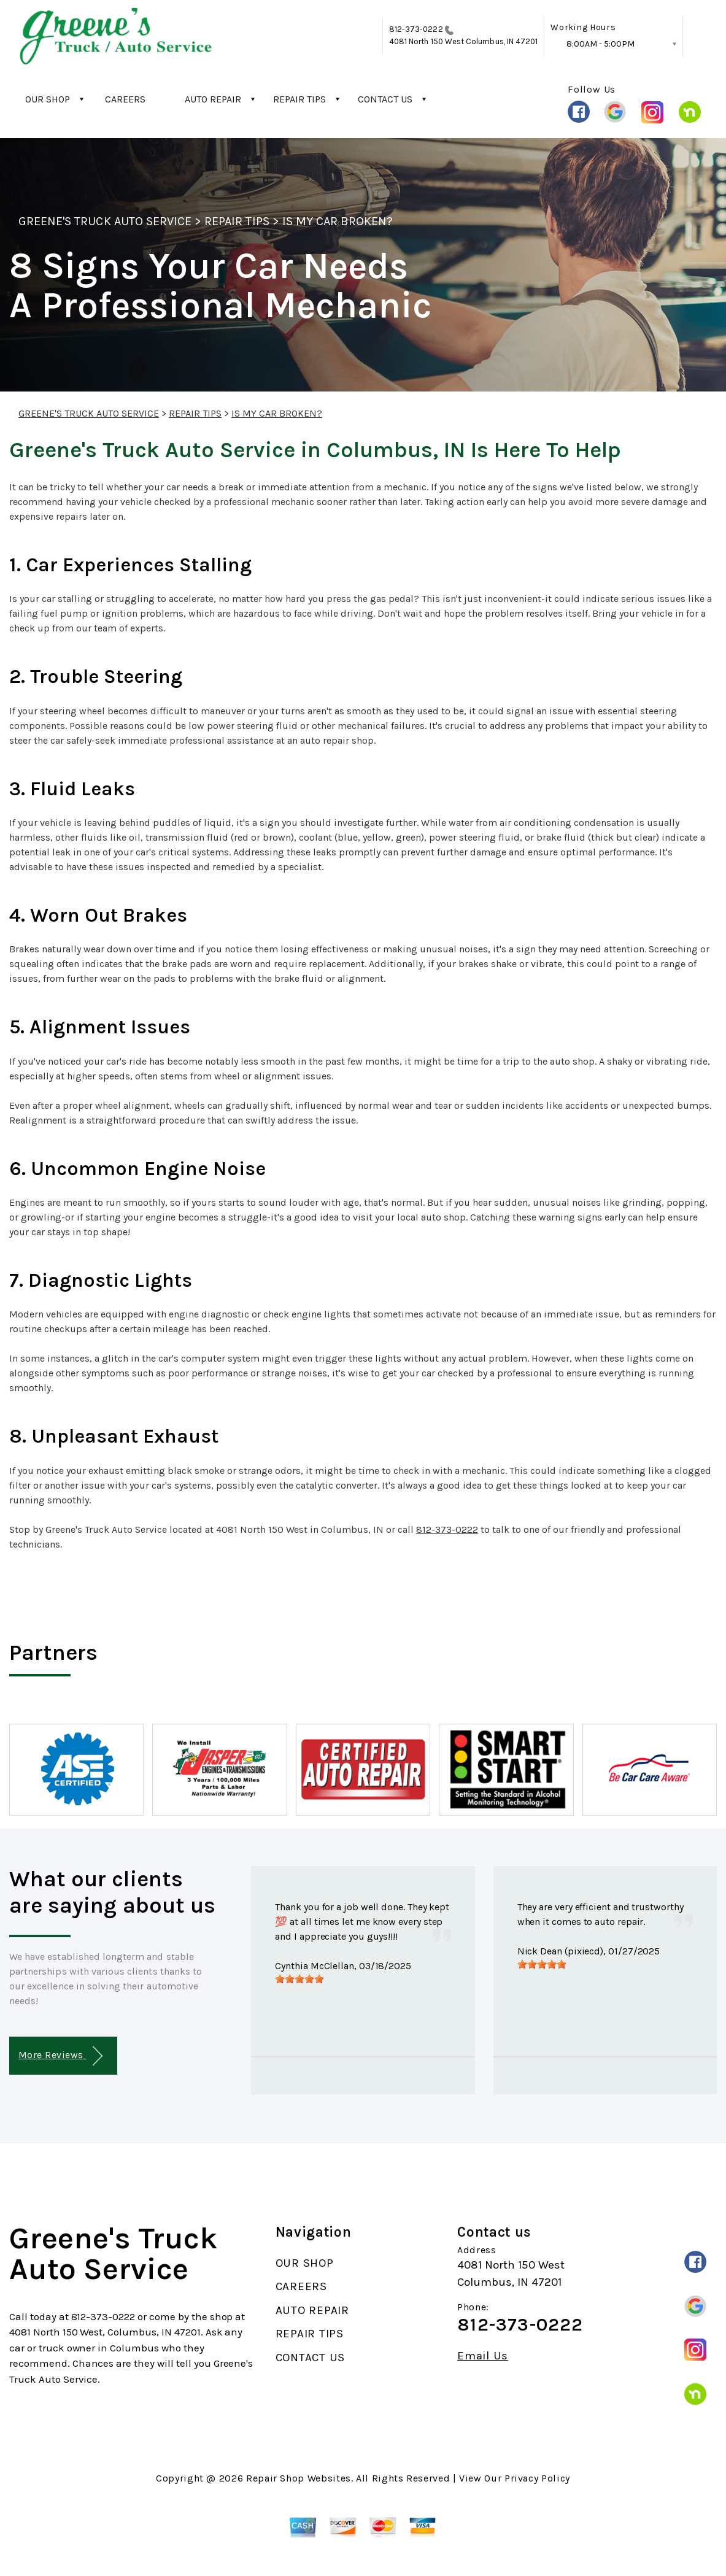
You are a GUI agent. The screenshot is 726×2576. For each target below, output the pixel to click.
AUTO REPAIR (213, 99)
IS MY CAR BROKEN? (337, 221)
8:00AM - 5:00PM (600, 44)
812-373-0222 (416, 29)
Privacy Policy (537, 2478)
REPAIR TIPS (299, 99)
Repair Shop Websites (298, 2478)
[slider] (299, 1979)
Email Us (482, 2356)
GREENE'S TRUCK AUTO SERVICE (104, 221)
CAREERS (125, 99)
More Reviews (60, 2056)
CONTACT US (385, 99)
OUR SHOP (47, 99)
